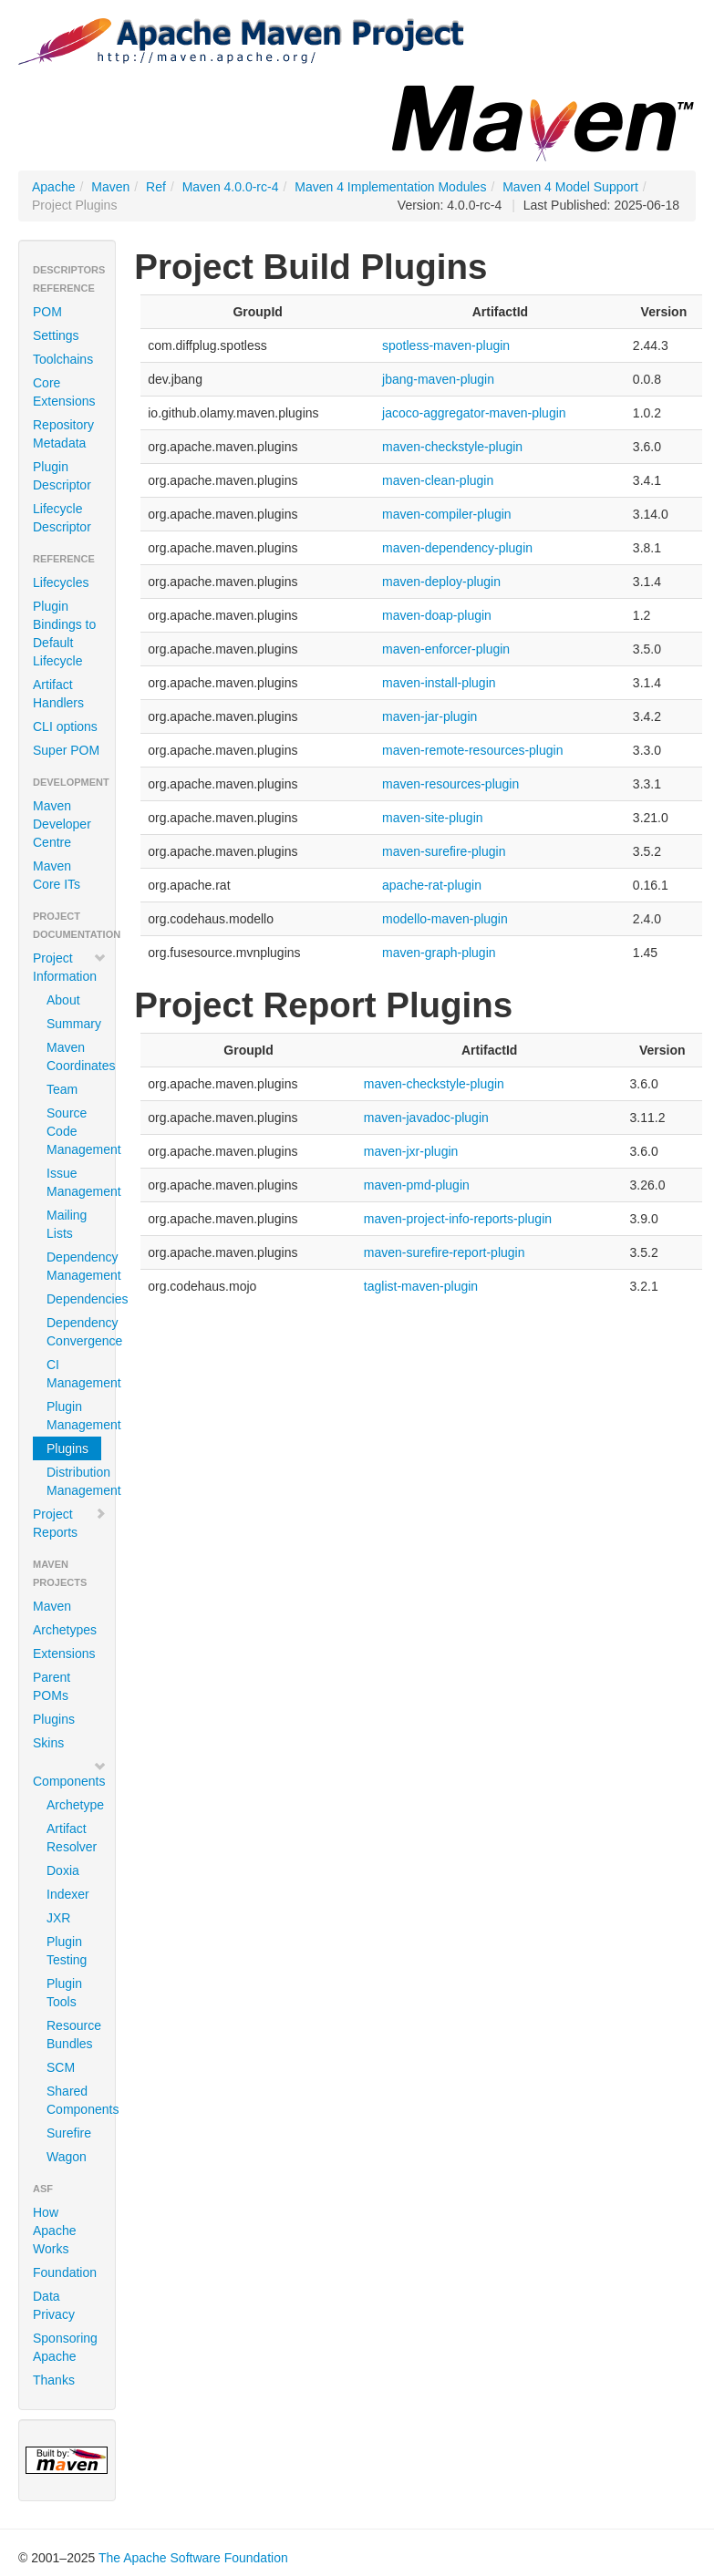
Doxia (63, 1870)
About (63, 1000)
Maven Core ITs (56, 875)
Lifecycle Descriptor (62, 517)
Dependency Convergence (74, 1331)
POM (47, 311)
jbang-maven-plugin (438, 379)
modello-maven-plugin (445, 919)
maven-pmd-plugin (417, 1185)
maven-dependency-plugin (457, 548)
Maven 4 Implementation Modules (390, 187)
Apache (53, 187)
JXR (58, 1918)
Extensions (64, 1653)
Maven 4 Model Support (570, 187)
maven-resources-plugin (450, 784)
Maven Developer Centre (62, 824)
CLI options (65, 726)
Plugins (67, 1448)
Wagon (67, 2156)
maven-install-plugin (439, 682)
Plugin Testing (67, 1950)
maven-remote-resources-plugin (472, 750)
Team (62, 1089)
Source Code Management (74, 1131)
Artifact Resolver (72, 1837)
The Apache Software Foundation (193, 2557)
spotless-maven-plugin (446, 345)
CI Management (74, 1373)
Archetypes (65, 1630)
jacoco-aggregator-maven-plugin (474, 413)
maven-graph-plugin (439, 952)
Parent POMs (51, 1686)
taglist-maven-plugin (421, 1286)
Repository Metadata (63, 433)
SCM (61, 2067)
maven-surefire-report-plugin (444, 1252)
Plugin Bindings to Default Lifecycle (64, 633)
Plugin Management (74, 1415)
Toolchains (63, 359)
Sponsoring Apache (65, 2347)
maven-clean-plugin (437, 480)
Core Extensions (64, 392)
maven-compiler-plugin (447, 514)
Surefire (69, 2133)
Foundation (65, 2272)
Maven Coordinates (74, 1056)
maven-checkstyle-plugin (452, 446)
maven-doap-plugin (437, 615)
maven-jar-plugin (429, 716)
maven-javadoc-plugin (426, 1117)
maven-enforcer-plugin (446, 649)
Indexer (68, 1894)
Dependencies (74, 1299)
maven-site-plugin (432, 817)
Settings (56, 335)
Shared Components (74, 2100)
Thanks (54, 2380)
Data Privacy (54, 2305)
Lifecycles (60, 582)
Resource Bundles (74, 2034)
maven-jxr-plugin (411, 1151)
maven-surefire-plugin (443, 851)
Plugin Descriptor (62, 475)
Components (70, 1773)
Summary (74, 1023)
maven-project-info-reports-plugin (458, 1218)
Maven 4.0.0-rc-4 (230, 187)
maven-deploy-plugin (441, 581)
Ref (156, 187)
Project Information (70, 967)
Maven (110, 187)
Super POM (66, 750)
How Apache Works (54, 2230)
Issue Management (74, 1182)
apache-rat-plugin (431, 885)
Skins (48, 1743)
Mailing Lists (67, 1224)
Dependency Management (74, 1266)
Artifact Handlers (58, 693)
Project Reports (70, 1523)
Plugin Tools (64, 1992)
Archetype (74, 1805)
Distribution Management (74, 1481)
